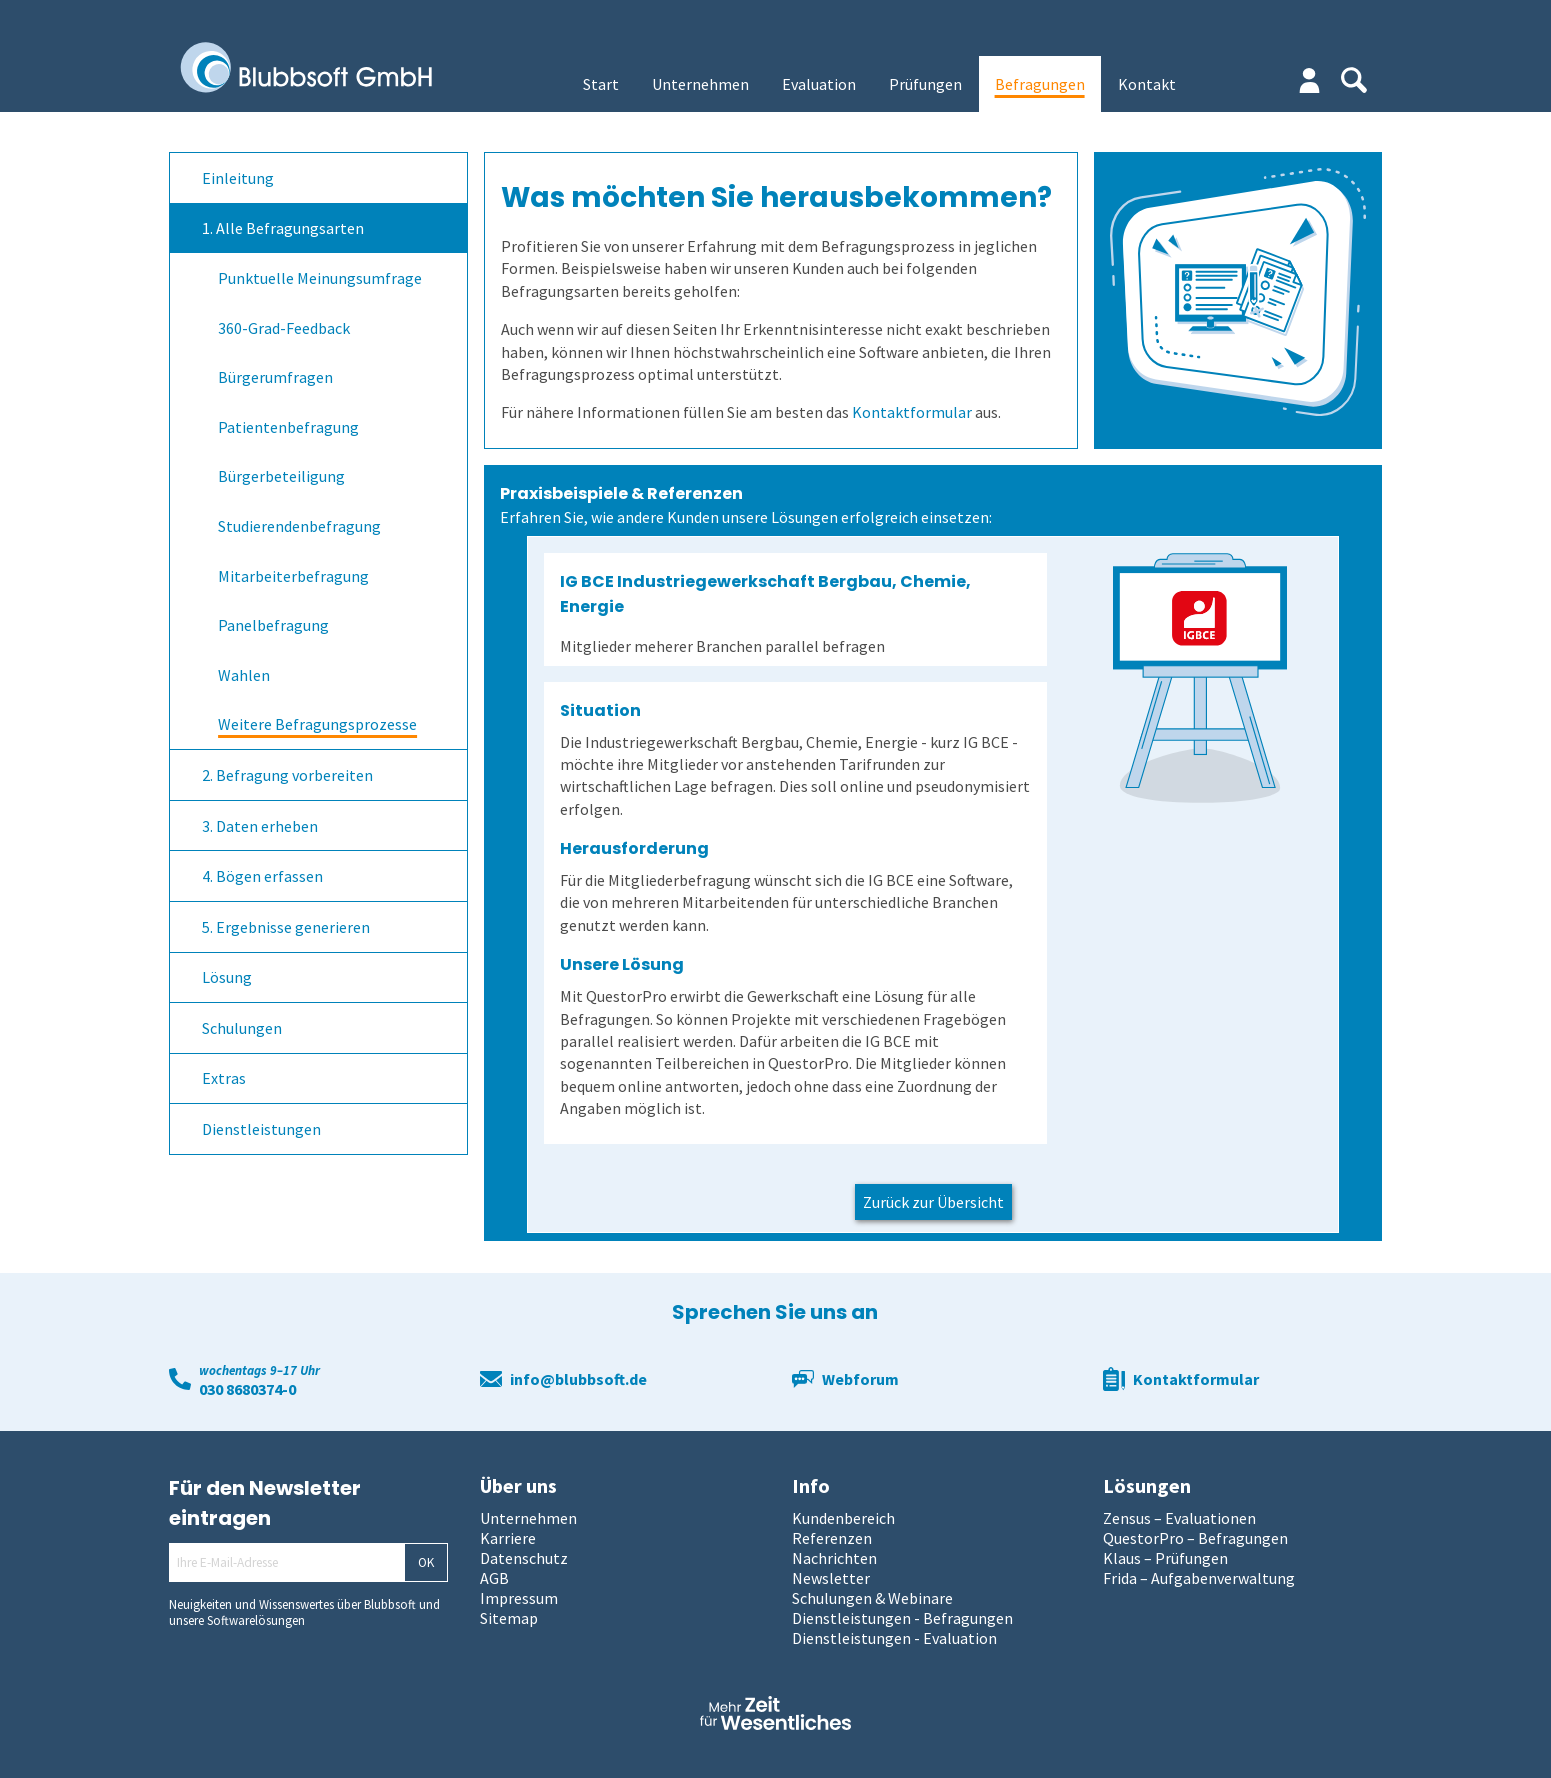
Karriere (508, 1538)
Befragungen (1040, 84)
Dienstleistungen (261, 1129)
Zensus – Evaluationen (1179, 1518)
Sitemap (509, 1618)
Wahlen (244, 675)
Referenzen (832, 1538)
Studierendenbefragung (299, 526)
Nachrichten (834, 1558)
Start (601, 84)
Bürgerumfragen (275, 377)
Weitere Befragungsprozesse (317, 724)
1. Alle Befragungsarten (283, 228)
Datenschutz (524, 1558)
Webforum (860, 1379)
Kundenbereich (843, 1518)
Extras (224, 1078)
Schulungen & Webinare (872, 1598)
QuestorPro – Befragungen (1195, 1538)
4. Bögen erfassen (262, 876)
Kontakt (1147, 84)
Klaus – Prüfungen (1165, 1558)
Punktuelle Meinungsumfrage (320, 278)
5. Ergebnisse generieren (286, 927)
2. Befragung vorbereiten (287, 775)
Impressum (519, 1598)
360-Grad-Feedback (284, 328)
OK (426, 1562)
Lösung (227, 977)
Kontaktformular (912, 412)
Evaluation (819, 84)
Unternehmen (700, 84)
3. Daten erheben (260, 826)
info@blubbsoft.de (578, 1379)
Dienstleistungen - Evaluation (894, 1638)
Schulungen (242, 1028)
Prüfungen (925, 84)
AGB (494, 1578)
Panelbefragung (273, 625)
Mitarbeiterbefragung (293, 576)
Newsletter (831, 1578)
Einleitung (238, 178)
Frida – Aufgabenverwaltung (1199, 1578)
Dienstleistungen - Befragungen (902, 1618)
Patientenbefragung (288, 427)
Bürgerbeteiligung (281, 476)
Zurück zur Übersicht (933, 1202)
